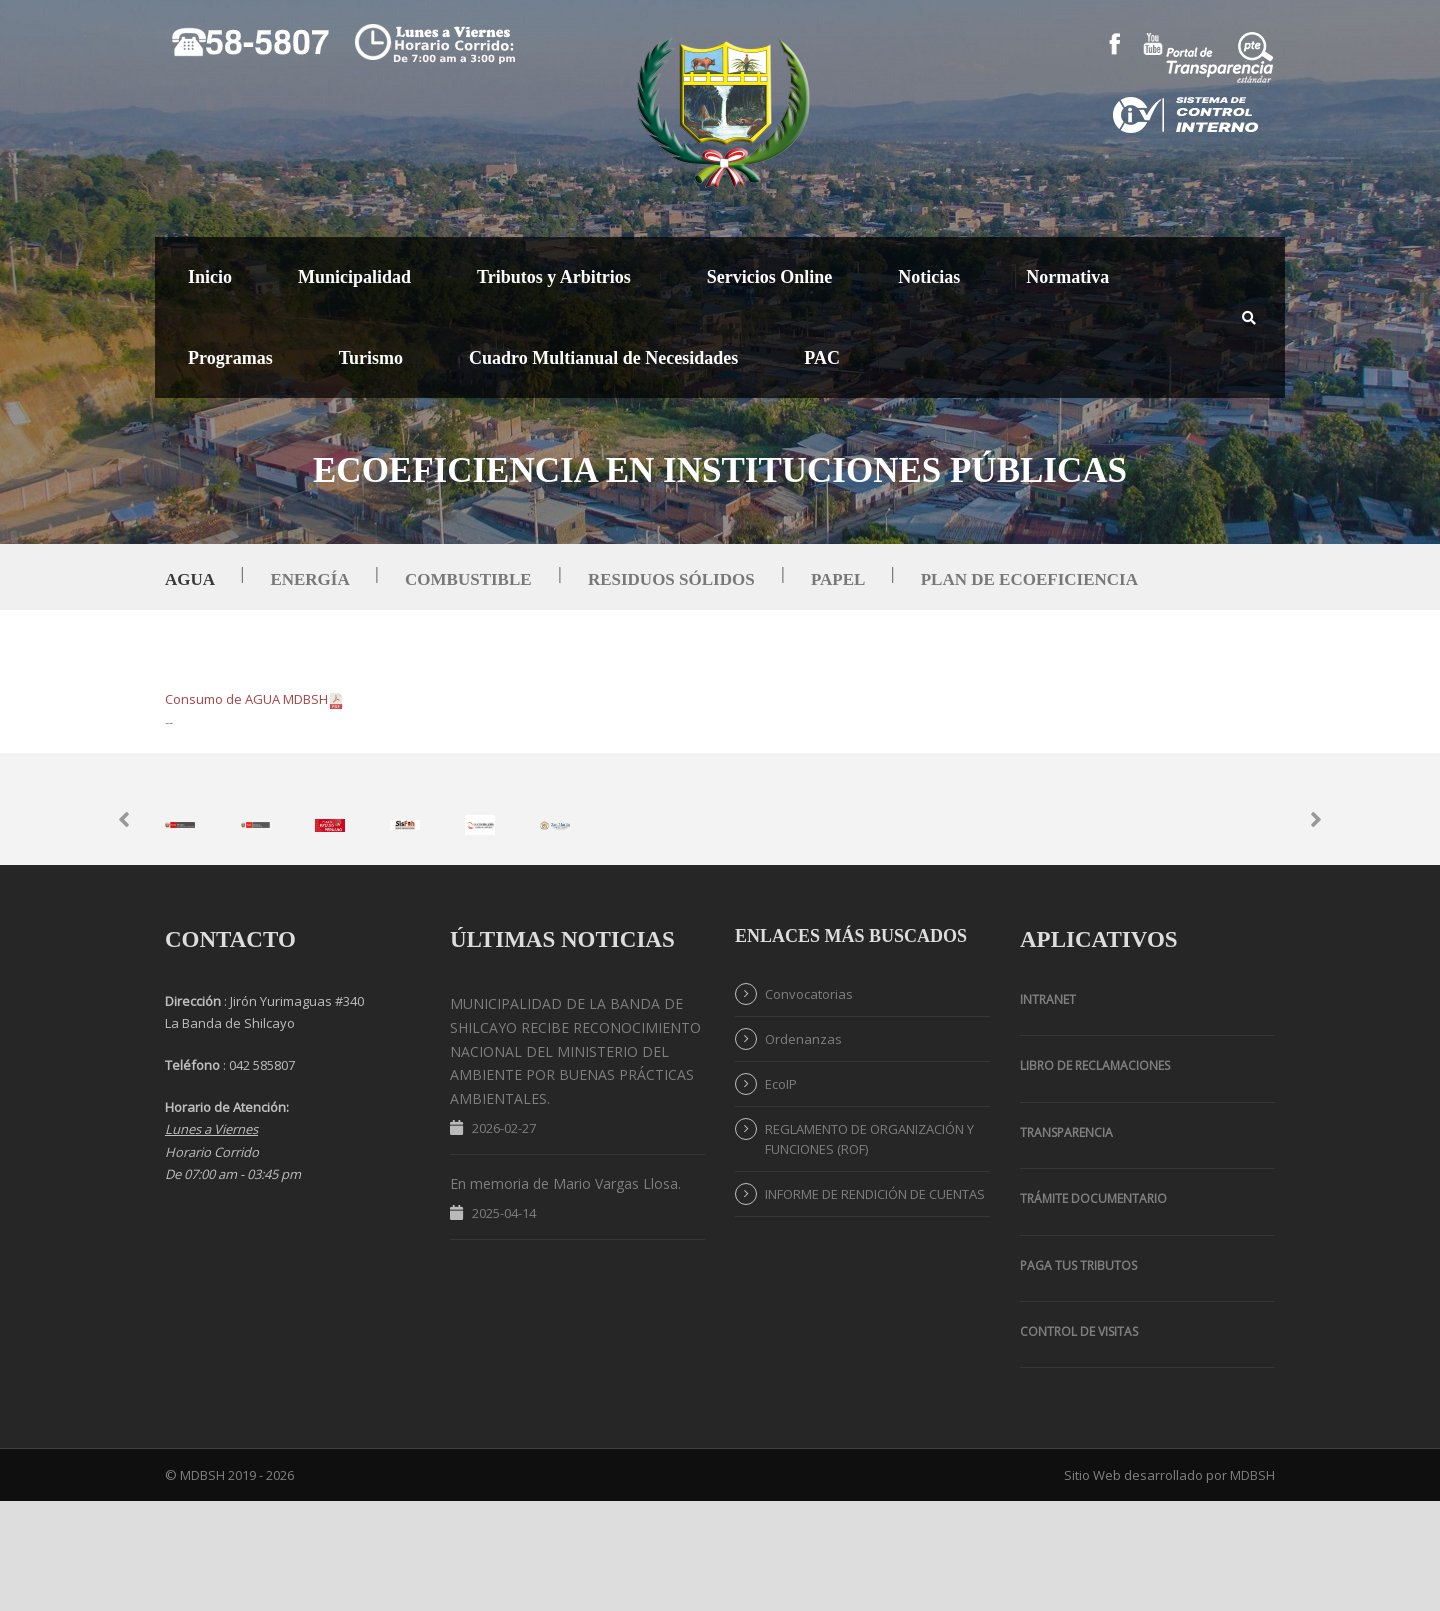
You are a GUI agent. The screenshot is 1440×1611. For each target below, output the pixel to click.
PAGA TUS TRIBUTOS (1078, 1374)
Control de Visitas (1079, 1440)
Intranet (1048, 1108)
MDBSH (1252, 1585)
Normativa (1067, 277)
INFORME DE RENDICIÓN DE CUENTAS (875, 1303)
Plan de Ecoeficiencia (1029, 579)
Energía (309, 579)
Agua (189, 579)
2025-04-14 (504, 1322)
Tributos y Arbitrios (554, 277)
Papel (838, 579)
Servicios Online (770, 277)
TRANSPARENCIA (1066, 1241)
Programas (230, 358)
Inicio (210, 277)
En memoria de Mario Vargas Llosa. (565, 1292)
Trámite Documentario (1093, 1307)
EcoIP (781, 1193)
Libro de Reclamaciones (1095, 1175)
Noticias (929, 277)
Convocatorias (809, 1103)
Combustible (468, 579)
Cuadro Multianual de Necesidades (603, 358)
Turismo (371, 358)
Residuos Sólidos (671, 579)
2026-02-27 (504, 1237)
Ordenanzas (803, 1148)
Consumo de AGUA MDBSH (254, 699)
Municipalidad (354, 277)
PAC (822, 358)
